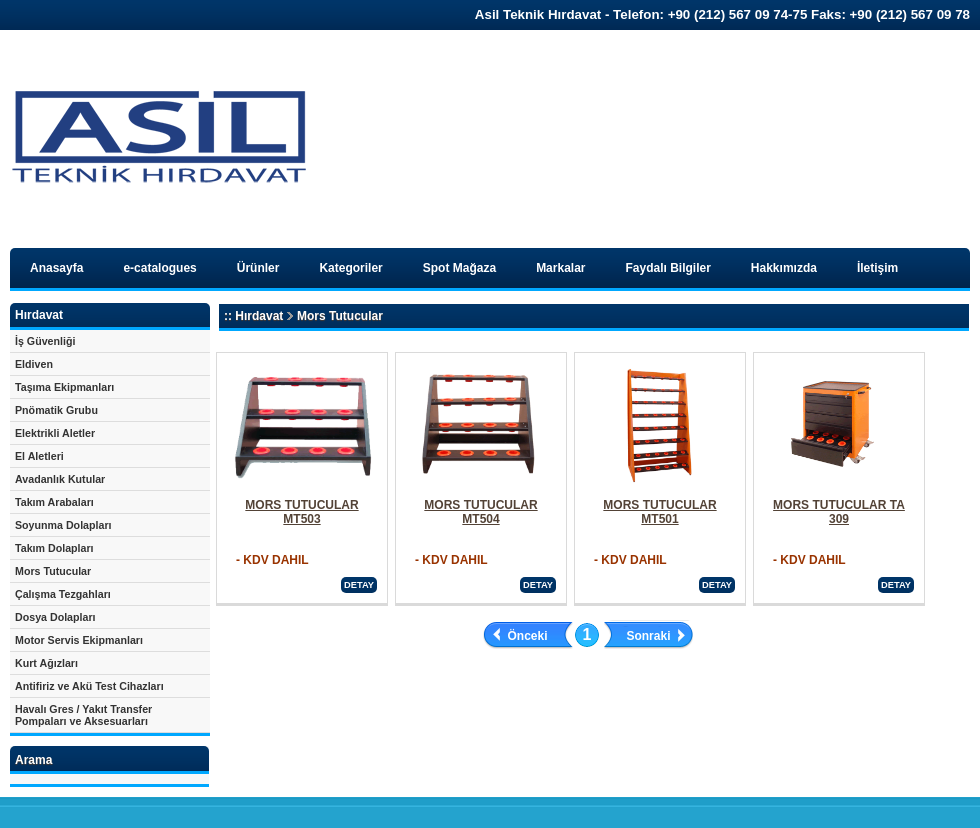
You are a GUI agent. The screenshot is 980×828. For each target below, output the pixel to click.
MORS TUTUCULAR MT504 (480, 512)
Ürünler (258, 268)
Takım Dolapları (54, 548)
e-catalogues (159, 268)
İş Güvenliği (45, 341)
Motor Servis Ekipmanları (79, 640)
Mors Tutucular (53, 571)
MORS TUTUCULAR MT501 (659, 512)
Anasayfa (56, 268)
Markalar (560, 268)
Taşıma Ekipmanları (64, 387)
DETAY (359, 585)
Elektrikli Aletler (55, 433)
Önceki (528, 636)
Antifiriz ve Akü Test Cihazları (89, 686)
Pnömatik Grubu (56, 410)
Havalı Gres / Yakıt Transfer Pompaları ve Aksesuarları (83, 715)
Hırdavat (259, 316)
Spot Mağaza (459, 268)
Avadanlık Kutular (60, 479)
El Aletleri (39, 456)
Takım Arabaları (54, 502)
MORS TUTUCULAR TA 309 (839, 512)
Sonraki (648, 636)
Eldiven (34, 364)
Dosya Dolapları (55, 617)
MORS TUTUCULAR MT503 (301, 512)
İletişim (877, 268)
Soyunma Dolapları (63, 525)
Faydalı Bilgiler (668, 268)
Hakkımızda (784, 268)
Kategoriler (350, 268)
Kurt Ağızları (46, 663)
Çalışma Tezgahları (63, 594)
